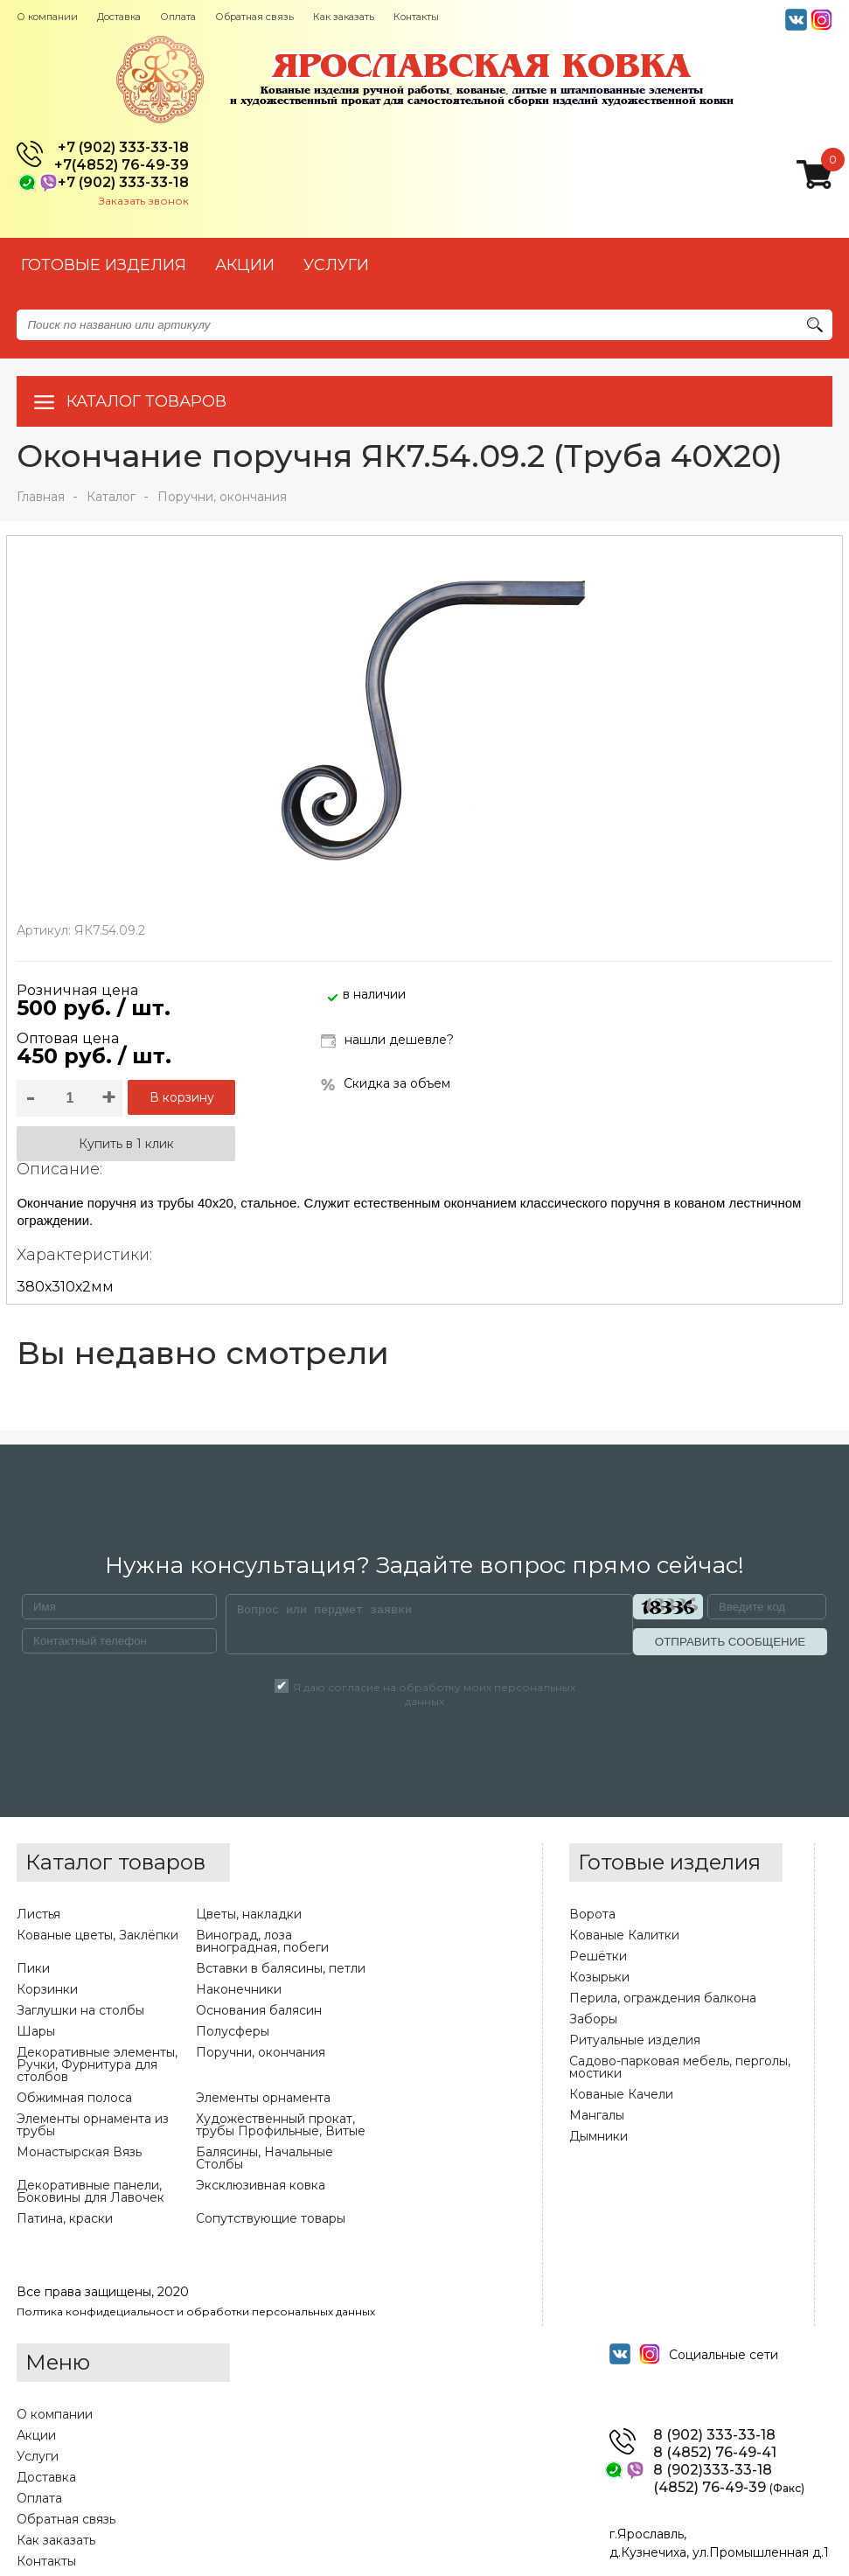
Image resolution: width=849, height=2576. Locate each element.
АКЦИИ (245, 265)
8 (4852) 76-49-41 (714, 2453)
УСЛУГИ (336, 265)
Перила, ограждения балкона (662, 1998)
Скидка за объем (385, 1083)
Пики (33, 1968)
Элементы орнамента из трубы (93, 2125)
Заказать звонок (144, 200)
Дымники (598, 2136)
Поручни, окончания (222, 497)
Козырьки (599, 1977)
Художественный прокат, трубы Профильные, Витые (280, 2125)
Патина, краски (65, 2218)
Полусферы (232, 2031)
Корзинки (47, 1989)
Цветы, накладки (249, 1914)
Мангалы (596, 2115)
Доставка (119, 16)
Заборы (593, 2019)
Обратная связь (254, 16)
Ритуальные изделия (634, 2040)
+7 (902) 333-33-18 (123, 148)
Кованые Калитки (624, 1935)
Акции (36, 2435)
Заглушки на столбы (80, 2010)
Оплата (178, 16)
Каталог (111, 497)
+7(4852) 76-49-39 (121, 165)
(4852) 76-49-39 (728, 2488)
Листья (38, 1914)
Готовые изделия (103, 265)
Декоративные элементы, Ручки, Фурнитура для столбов (97, 2064)
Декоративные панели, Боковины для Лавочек (90, 2191)
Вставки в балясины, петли (280, 1968)
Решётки (598, 1956)
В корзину (182, 1097)
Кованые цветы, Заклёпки (97, 1935)
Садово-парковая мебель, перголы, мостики (679, 2067)
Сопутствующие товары (270, 2218)
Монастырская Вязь (79, 2152)
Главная (41, 497)
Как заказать (343, 16)
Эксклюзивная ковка (260, 2185)
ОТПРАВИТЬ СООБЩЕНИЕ (730, 1641)
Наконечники (239, 1989)
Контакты (416, 16)
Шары (36, 2031)
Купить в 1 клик (126, 1144)
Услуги (38, 2456)
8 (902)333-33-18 (712, 2470)
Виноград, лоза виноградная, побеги (262, 1941)
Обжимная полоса (74, 2098)
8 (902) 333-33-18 (714, 2435)
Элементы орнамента (263, 2098)
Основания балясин (259, 2010)
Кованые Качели (621, 2094)
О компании (47, 16)
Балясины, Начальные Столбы (264, 2158)
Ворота (592, 1914)
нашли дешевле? (387, 1041)
